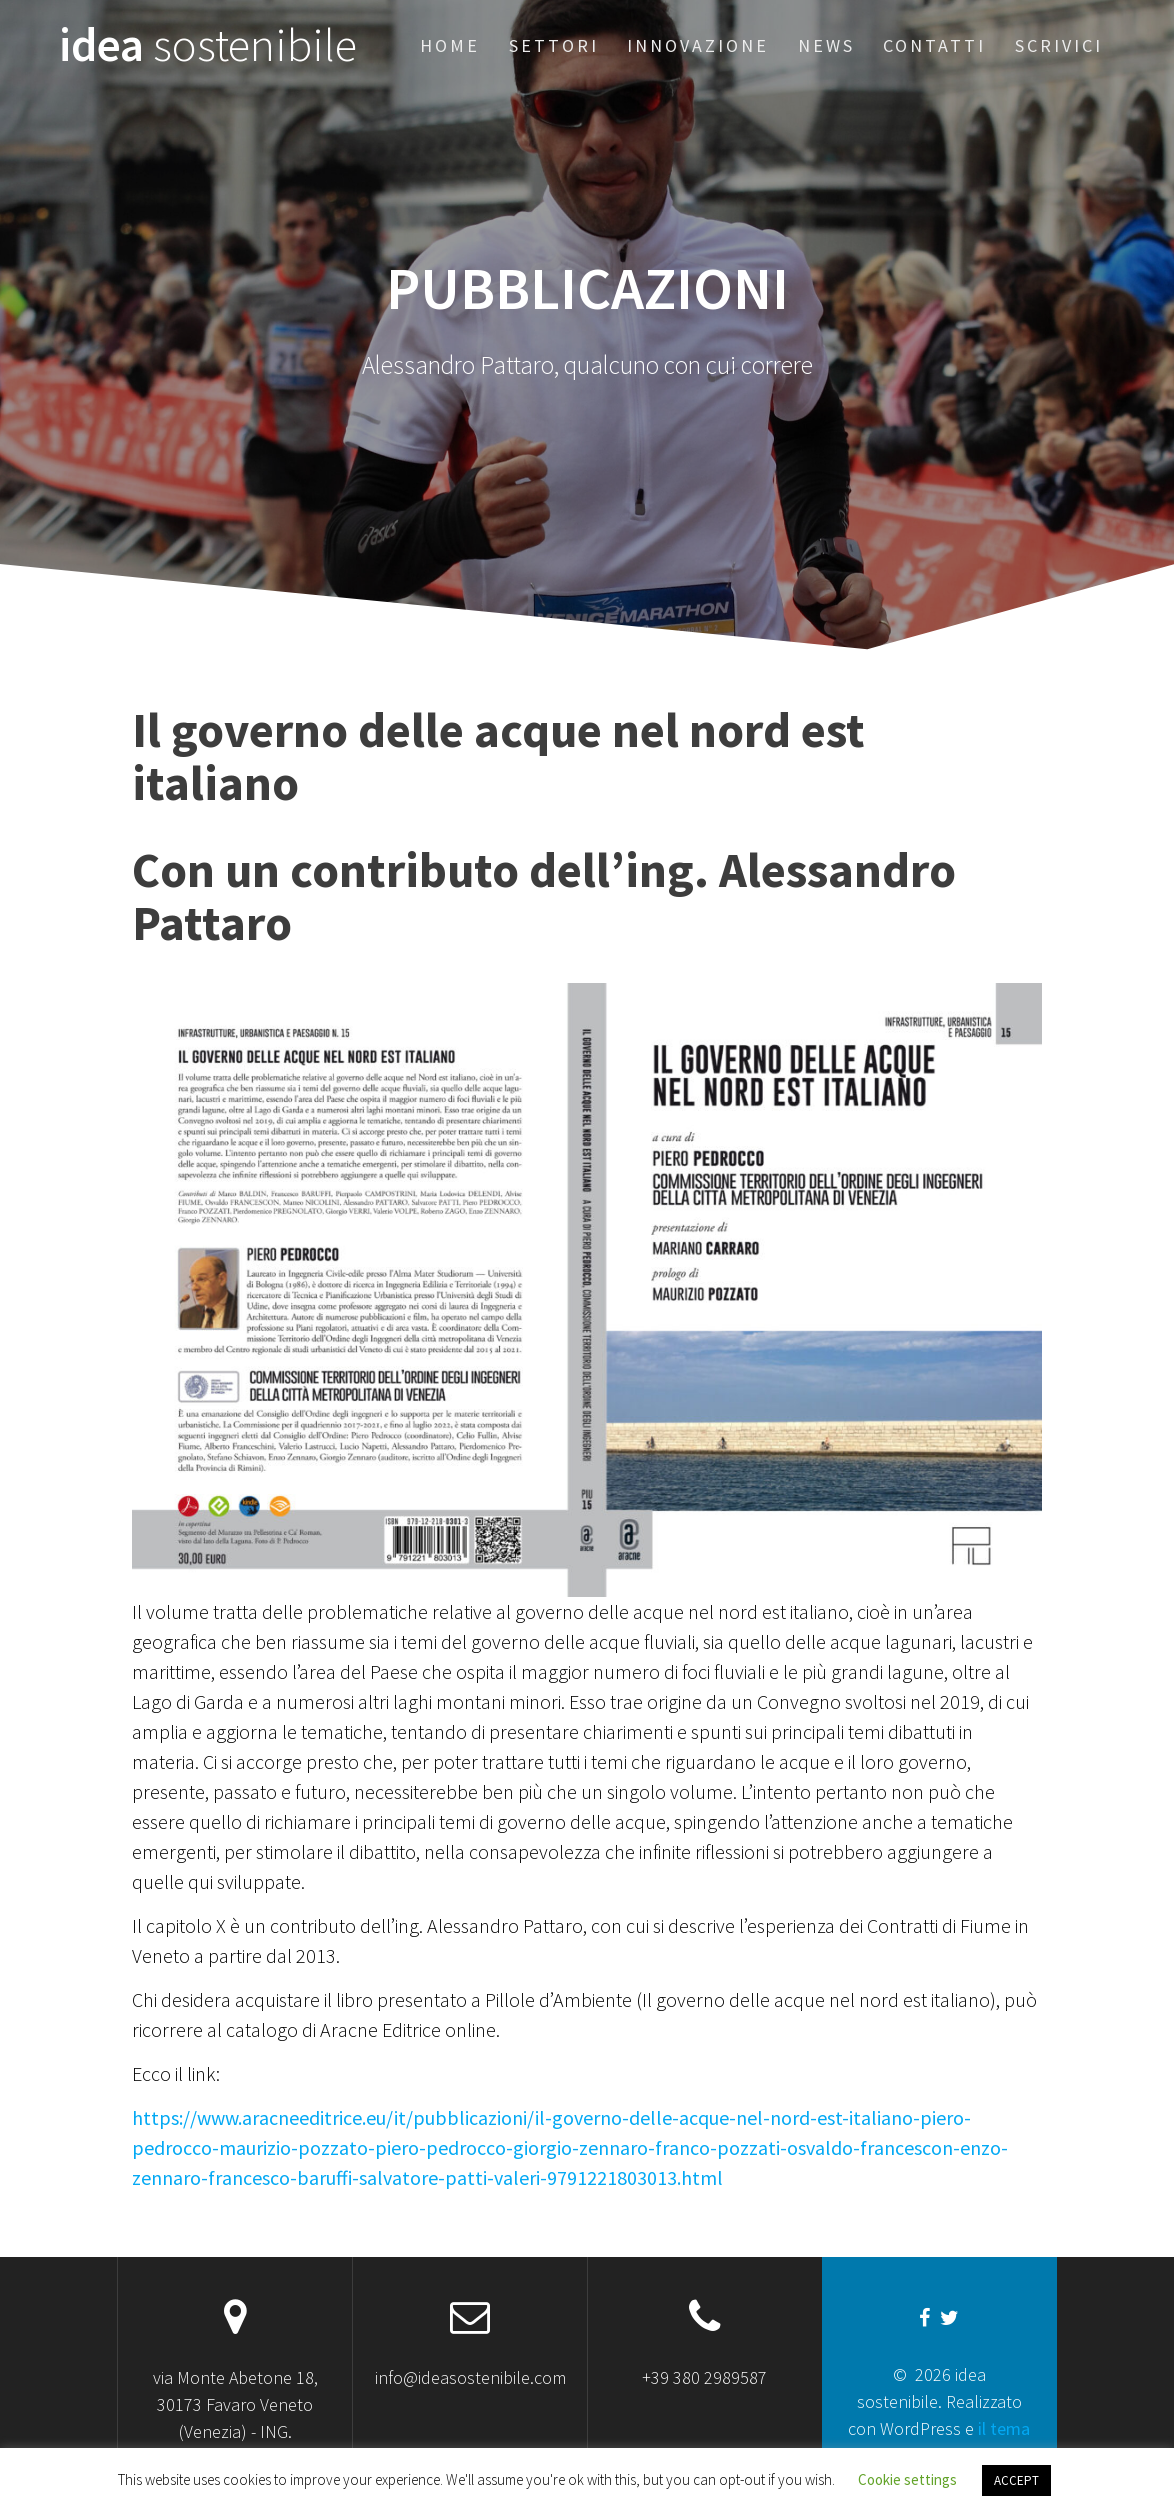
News (826, 45)
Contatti (934, 45)
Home (450, 45)
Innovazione (698, 45)
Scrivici (1059, 45)
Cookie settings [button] (907, 2479)
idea (208, 45)
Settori (554, 45)
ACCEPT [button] (1016, 2480)
